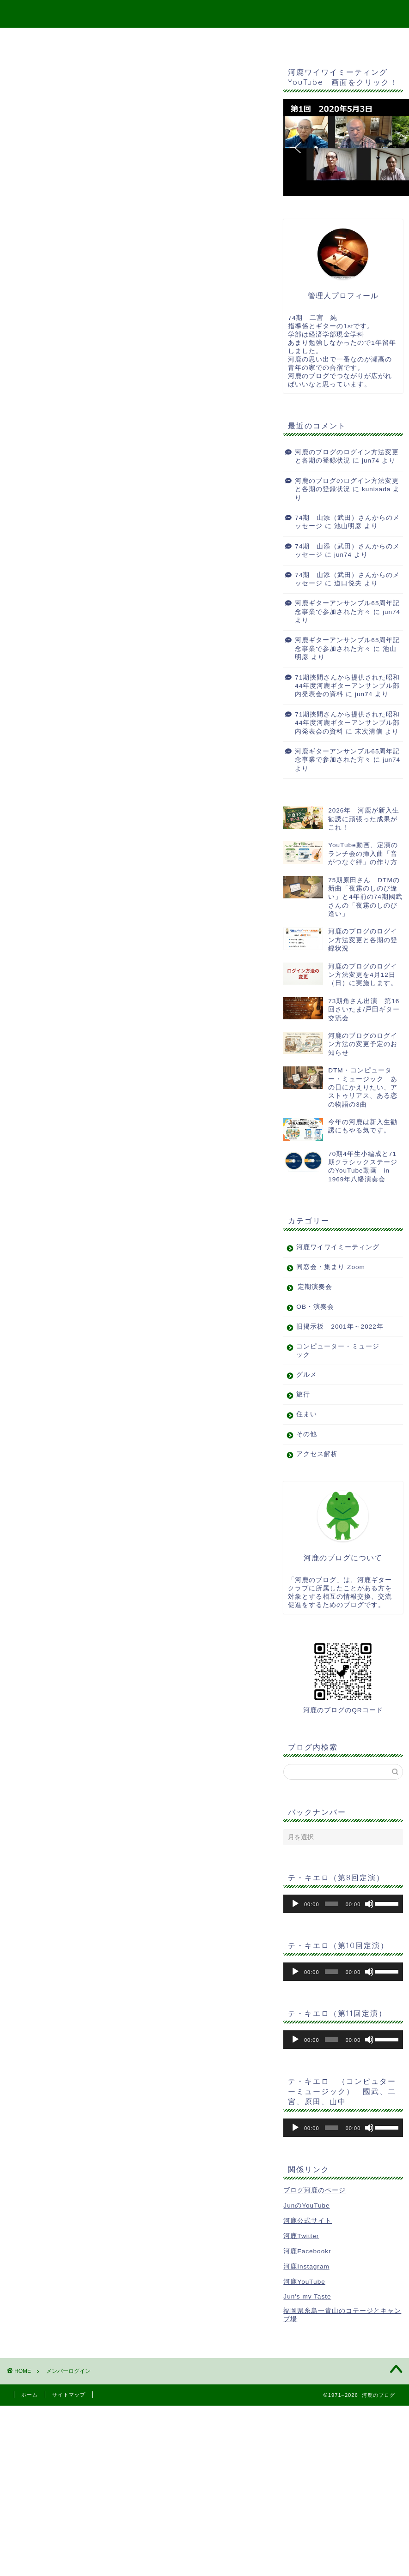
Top (129, 39)
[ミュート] (369, 1903)
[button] (297, 147)
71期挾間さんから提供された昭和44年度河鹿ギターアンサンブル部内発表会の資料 (347, 686)
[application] (343, 1904)
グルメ (306, 1374)
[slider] (331, 1904)
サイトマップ (182, 39)
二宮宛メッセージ (257, 39)
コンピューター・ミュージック (337, 1350)
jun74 (370, 460)
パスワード (33, 153)
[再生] (295, 1903)
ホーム (29, 2394)
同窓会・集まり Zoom (330, 1267)
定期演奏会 (315, 1286)
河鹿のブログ (204, 13)
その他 (306, 1434)
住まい (306, 1414)
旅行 (303, 1394)
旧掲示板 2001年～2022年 (339, 1326)
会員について (37, 238)
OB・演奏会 (315, 1306)
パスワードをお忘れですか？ (65, 229)
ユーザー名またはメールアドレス (73, 129)
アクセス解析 (317, 1454)
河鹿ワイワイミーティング (337, 1247)
